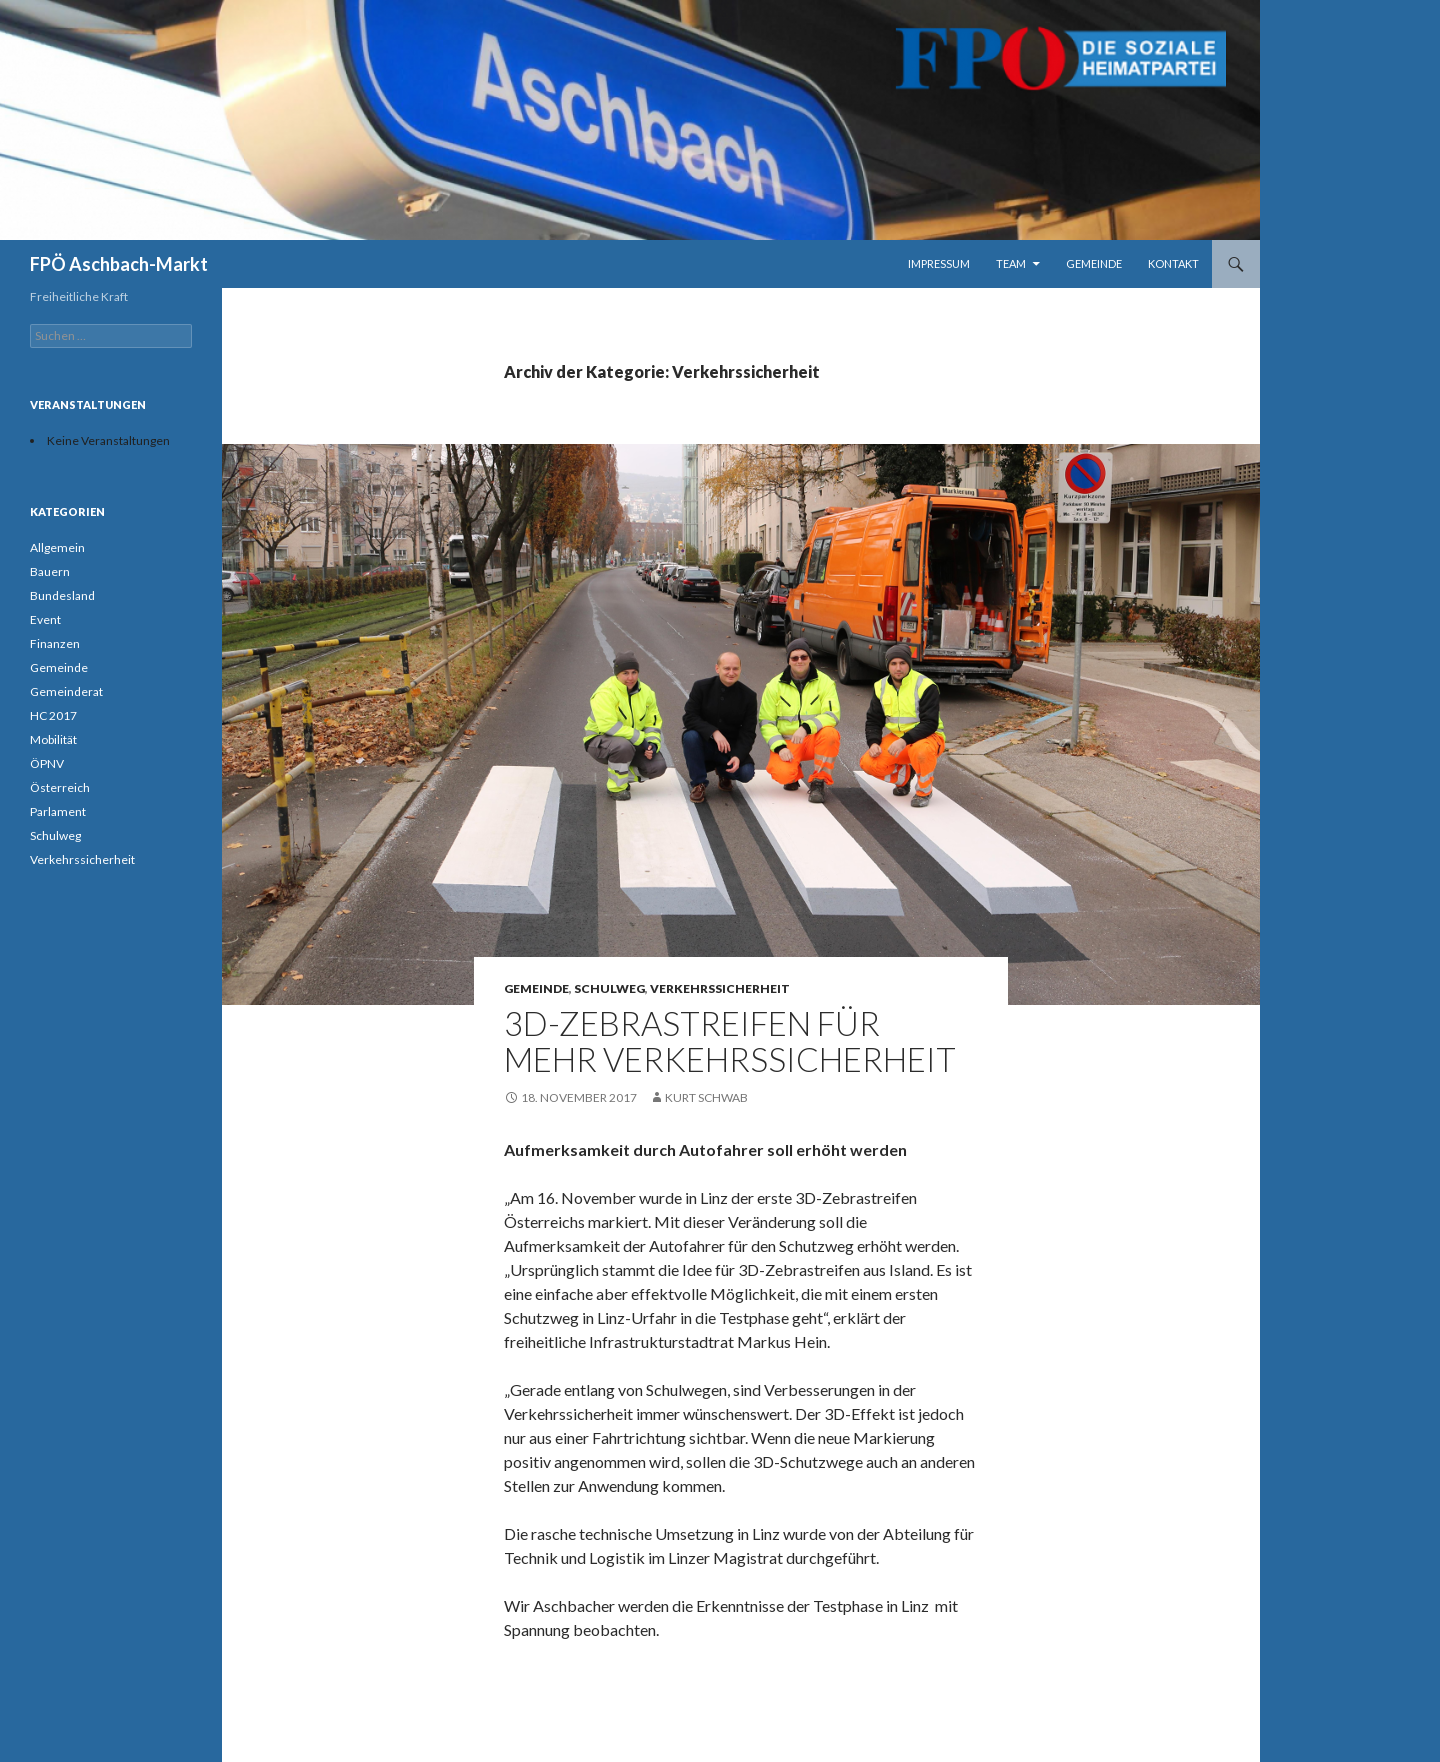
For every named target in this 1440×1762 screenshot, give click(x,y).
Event (45, 619)
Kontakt (1173, 263)
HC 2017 (53, 715)
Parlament (58, 811)
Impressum (939, 263)
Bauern (50, 571)
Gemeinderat (66, 691)
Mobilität (53, 739)
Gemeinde (1094, 263)
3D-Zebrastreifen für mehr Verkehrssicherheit (730, 1041)
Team (1011, 263)
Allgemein (57, 547)
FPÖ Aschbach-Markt (119, 264)
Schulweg (609, 988)
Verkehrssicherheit (720, 988)
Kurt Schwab (706, 1097)
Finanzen (55, 643)
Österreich (60, 787)
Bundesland (62, 595)
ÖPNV (47, 763)
